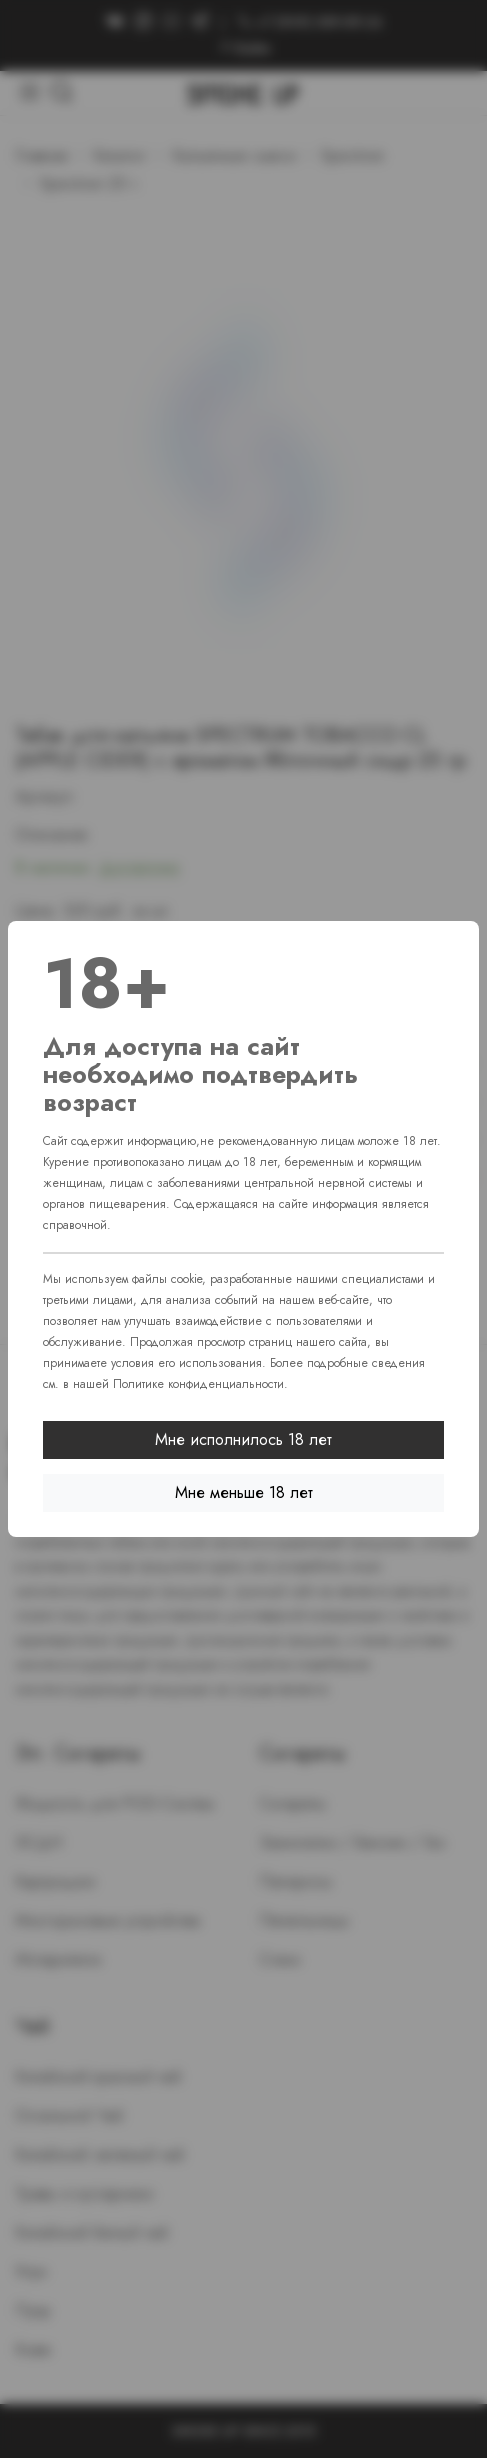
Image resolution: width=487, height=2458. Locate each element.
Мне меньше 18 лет (244, 1492)
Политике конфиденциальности (198, 1384)
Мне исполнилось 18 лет (243, 1439)
